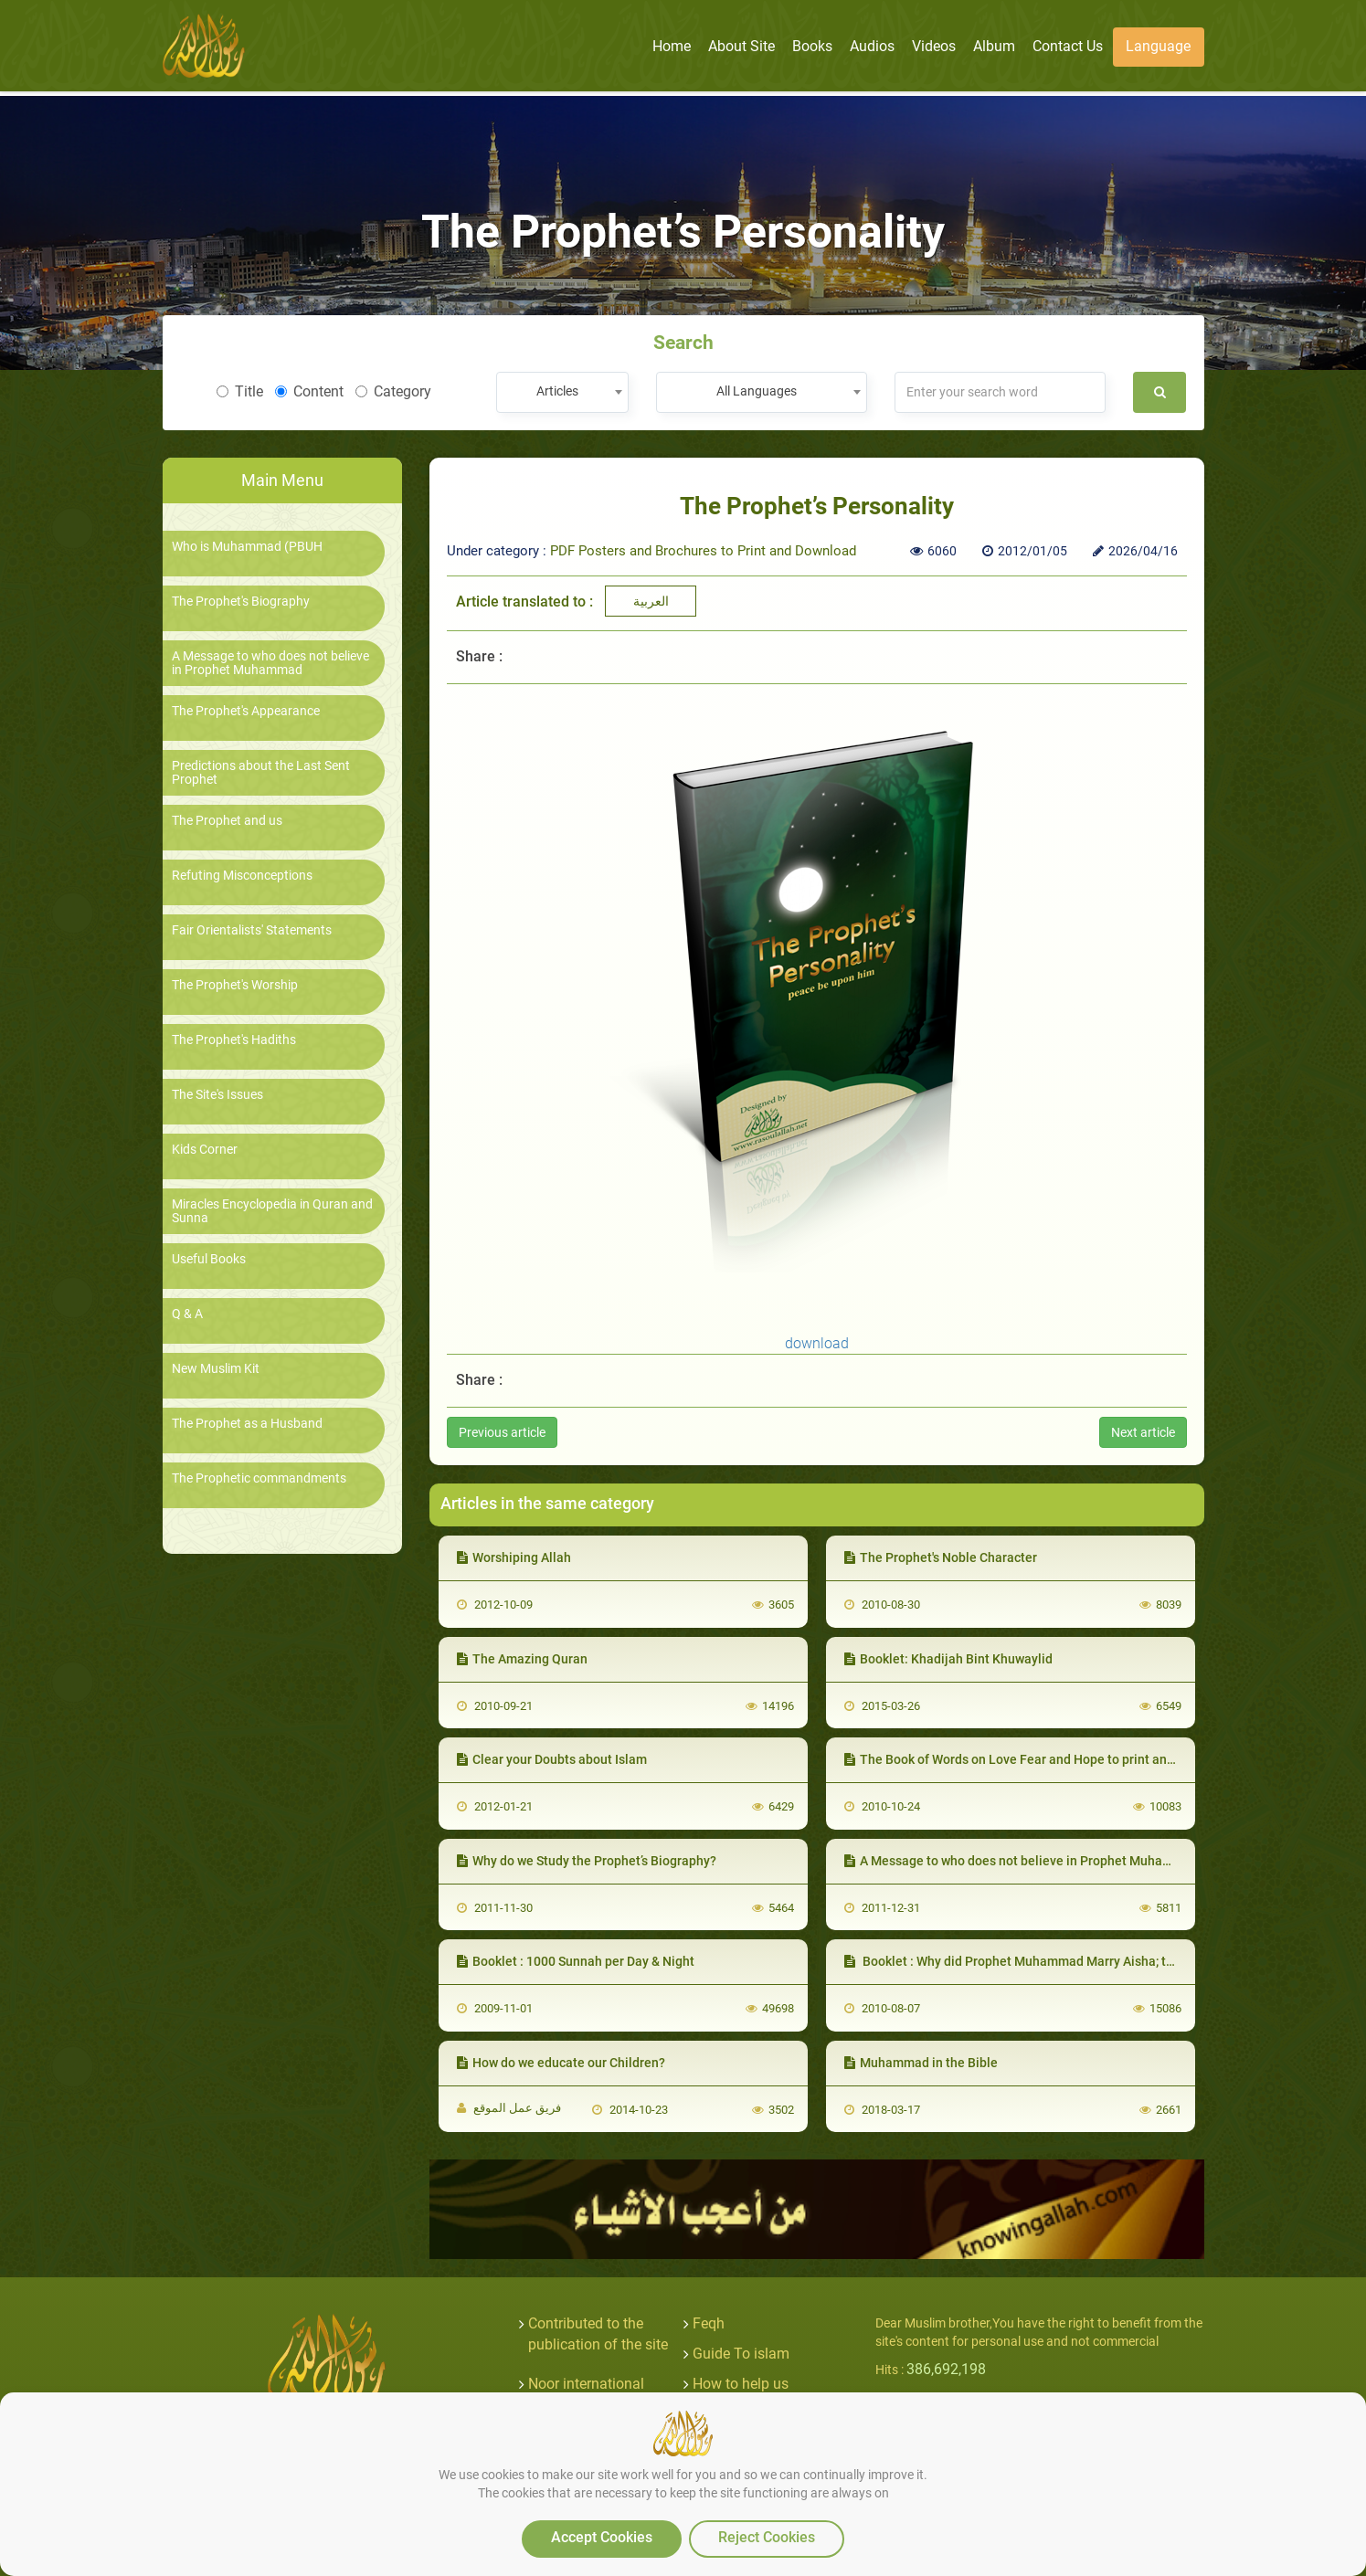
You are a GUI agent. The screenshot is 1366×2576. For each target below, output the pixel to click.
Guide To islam (741, 2353)
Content (309, 391)
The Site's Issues (217, 1095)
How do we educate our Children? (561, 2062)
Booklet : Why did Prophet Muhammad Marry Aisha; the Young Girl (1044, 1961)
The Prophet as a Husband (247, 1424)
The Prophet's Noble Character (940, 1557)
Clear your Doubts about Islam (552, 1759)
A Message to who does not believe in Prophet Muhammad (270, 663)
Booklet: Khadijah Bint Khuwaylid (948, 1659)
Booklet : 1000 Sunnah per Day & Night (575, 1961)
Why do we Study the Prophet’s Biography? (586, 1860)
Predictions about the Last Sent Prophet (261, 773)
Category (393, 391)
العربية (651, 601)
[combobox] (562, 392)
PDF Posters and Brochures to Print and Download (703, 551)
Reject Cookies (766, 2537)
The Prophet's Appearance (246, 711)
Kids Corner (205, 1149)
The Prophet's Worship (235, 985)
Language (1158, 46)
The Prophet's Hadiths (234, 1040)
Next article (1143, 1432)
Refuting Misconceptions (242, 875)
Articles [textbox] (557, 391)
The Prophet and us (227, 821)
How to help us (741, 2383)
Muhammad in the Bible (921, 2062)
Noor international (586, 2383)
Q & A (187, 1314)
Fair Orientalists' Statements (252, 930)
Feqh (709, 2323)
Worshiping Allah (514, 1557)
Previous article (502, 1432)
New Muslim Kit (215, 1369)
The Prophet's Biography (241, 601)
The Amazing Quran (522, 1659)
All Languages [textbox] (756, 391)
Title (240, 391)
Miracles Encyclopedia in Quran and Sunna (272, 1211)
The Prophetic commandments (259, 1478)
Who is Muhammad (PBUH (247, 547)
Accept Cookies (601, 2537)
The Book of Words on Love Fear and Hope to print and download (1039, 1759)
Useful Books (209, 1259)
